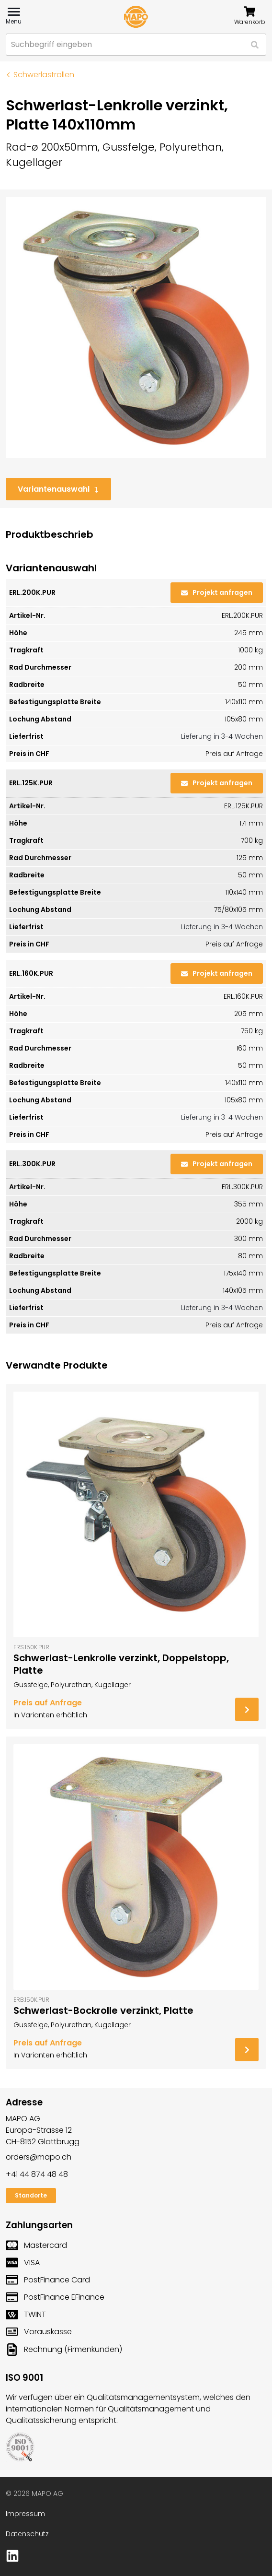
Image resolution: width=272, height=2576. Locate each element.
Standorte (31, 2195)
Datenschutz (27, 2534)
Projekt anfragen (217, 592)
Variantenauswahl (58, 489)
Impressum (25, 2513)
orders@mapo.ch (38, 2156)
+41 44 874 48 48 (37, 2174)
